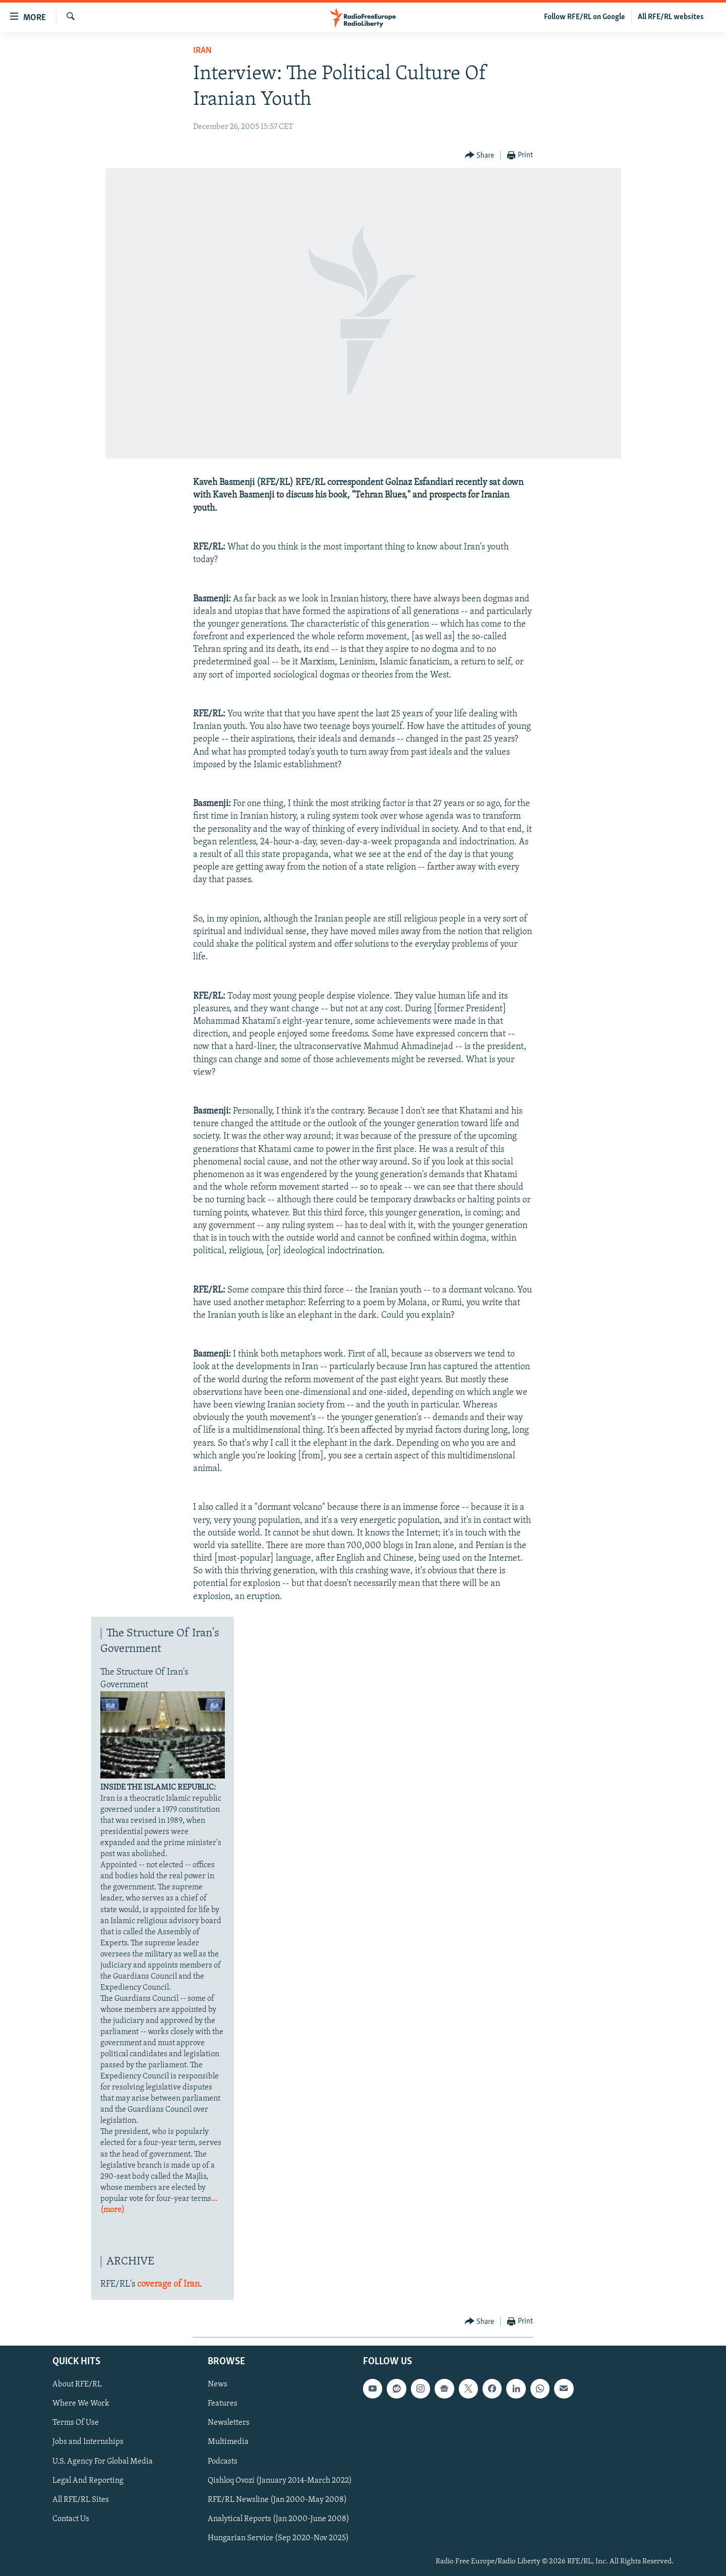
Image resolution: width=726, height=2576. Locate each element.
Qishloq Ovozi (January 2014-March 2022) (280, 2480)
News (217, 2384)
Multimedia (228, 2442)
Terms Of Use (75, 2423)
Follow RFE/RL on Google (584, 17)
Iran (202, 50)
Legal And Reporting (88, 2480)
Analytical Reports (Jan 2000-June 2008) (278, 2518)
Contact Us (70, 2518)
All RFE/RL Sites (80, 2499)
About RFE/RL (77, 2384)
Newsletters (229, 2423)
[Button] (480, 155)
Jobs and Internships (88, 2442)
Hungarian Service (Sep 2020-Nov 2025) (278, 2538)
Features (222, 2404)
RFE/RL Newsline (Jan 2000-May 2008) (277, 2499)
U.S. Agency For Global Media (102, 2461)
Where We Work (80, 2404)
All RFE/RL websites (671, 17)
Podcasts (222, 2461)
